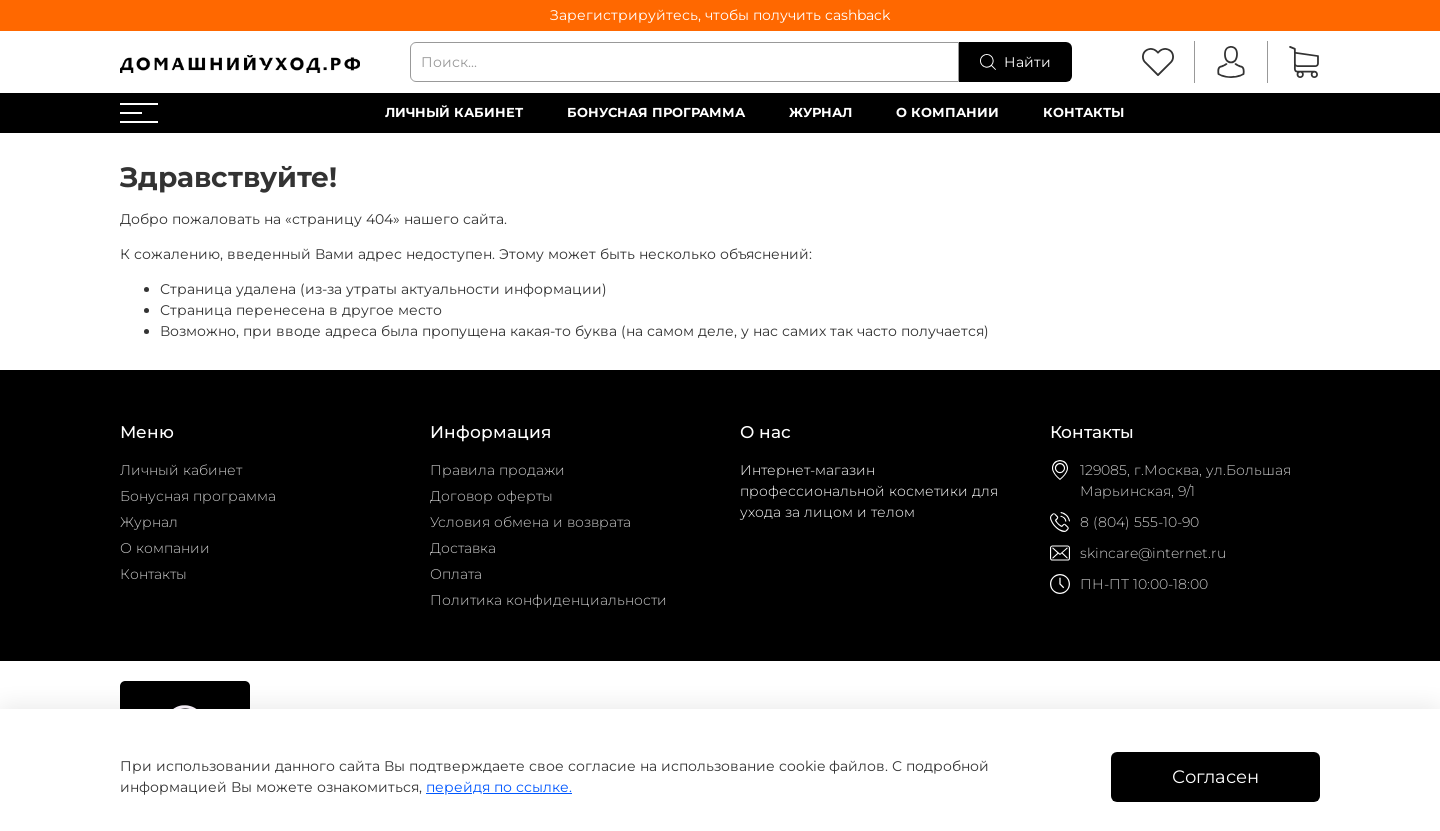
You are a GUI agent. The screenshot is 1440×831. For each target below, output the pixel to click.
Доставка (463, 548)
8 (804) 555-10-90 (1139, 522)
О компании (947, 112)
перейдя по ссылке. (499, 787)
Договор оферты (491, 496)
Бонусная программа (656, 112)
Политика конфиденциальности (548, 600)
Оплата (456, 574)
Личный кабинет (454, 112)
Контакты (1083, 112)
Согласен (1215, 776)
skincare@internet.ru (1153, 553)
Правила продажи (497, 470)
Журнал (820, 112)
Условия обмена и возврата (530, 522)
